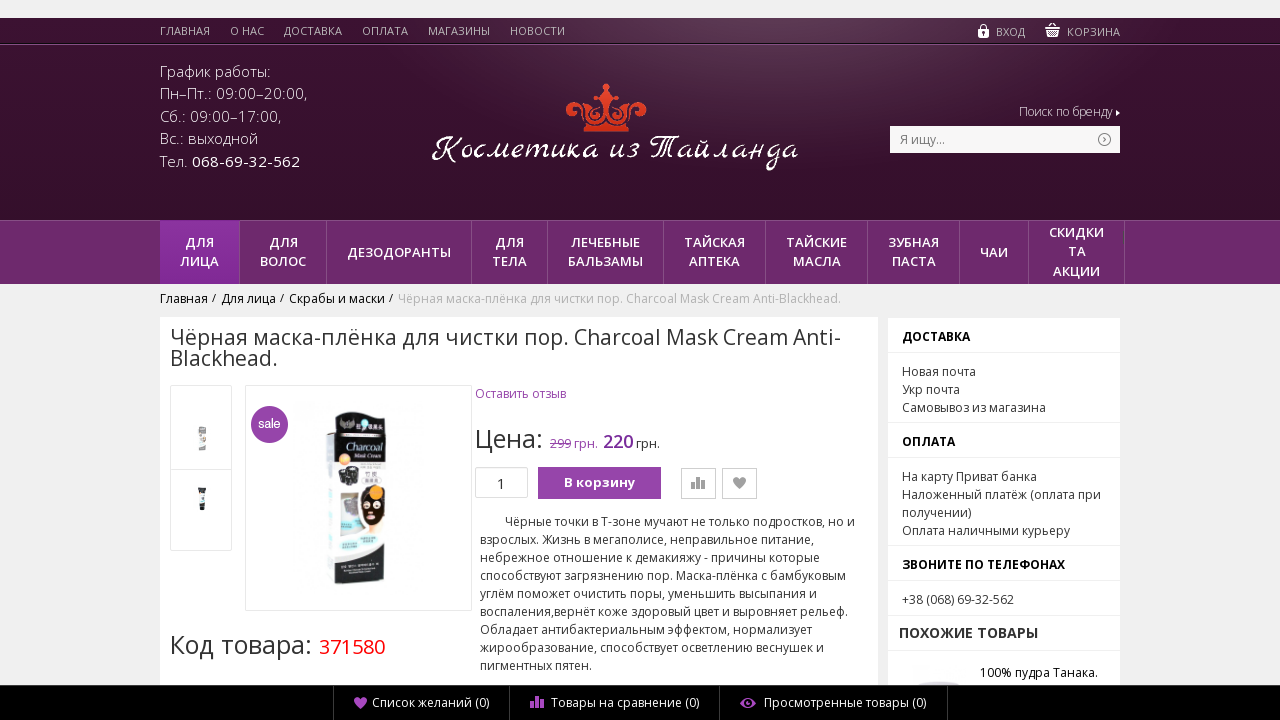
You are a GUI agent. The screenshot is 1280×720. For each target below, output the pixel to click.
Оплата (385, 31)
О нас (247, 31)
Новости (537, 31)
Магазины (459, 31)
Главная (185, 31)
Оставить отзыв (520, 394)
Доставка (313, 31)
